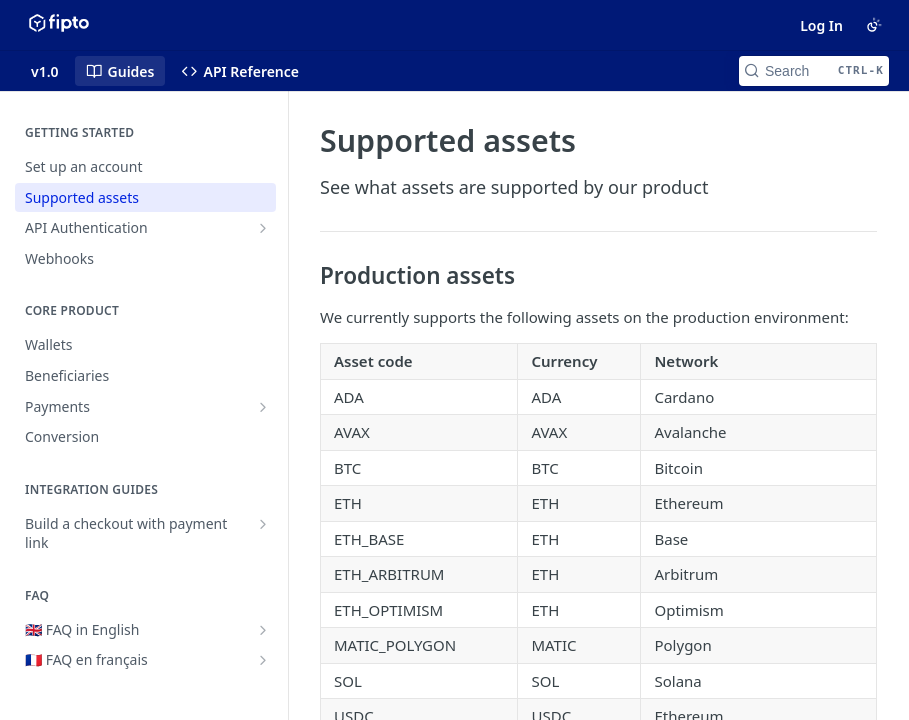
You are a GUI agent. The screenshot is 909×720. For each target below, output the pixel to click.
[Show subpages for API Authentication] (263, 228)
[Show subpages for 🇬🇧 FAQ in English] (263, 630)
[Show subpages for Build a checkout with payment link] (263, 524)
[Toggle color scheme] (874, 25)
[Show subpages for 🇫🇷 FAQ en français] (263, 660)
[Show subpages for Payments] (263, 407)
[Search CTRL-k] (814, 71)
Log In (821, 25)
